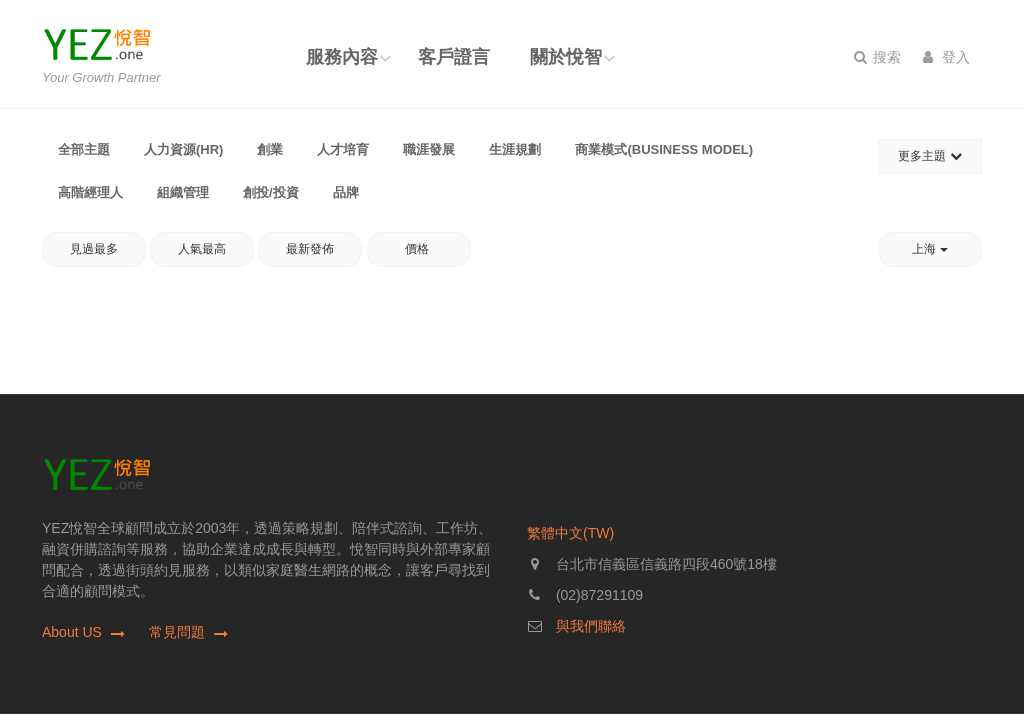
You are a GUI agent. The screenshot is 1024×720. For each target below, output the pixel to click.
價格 (418, 249)
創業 (270, 149)
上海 (929, 249)
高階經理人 (90, 192)
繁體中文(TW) (570, 533)
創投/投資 (271, 192)
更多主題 (929, 156)
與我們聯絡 (591, 626)
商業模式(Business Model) (664, 149)
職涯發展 (429, 149)
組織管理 (183, 192)
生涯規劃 (515, 149)
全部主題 (84, 149)
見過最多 (94, 249)
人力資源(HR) (183, 149)
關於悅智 (566, 57)
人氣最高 (202, 249)
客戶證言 (454, 57)
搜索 (877, 57)
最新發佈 (310, 249)
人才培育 (343, 149)
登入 (946, 57)
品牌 (346, 192)
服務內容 (342, 57)
